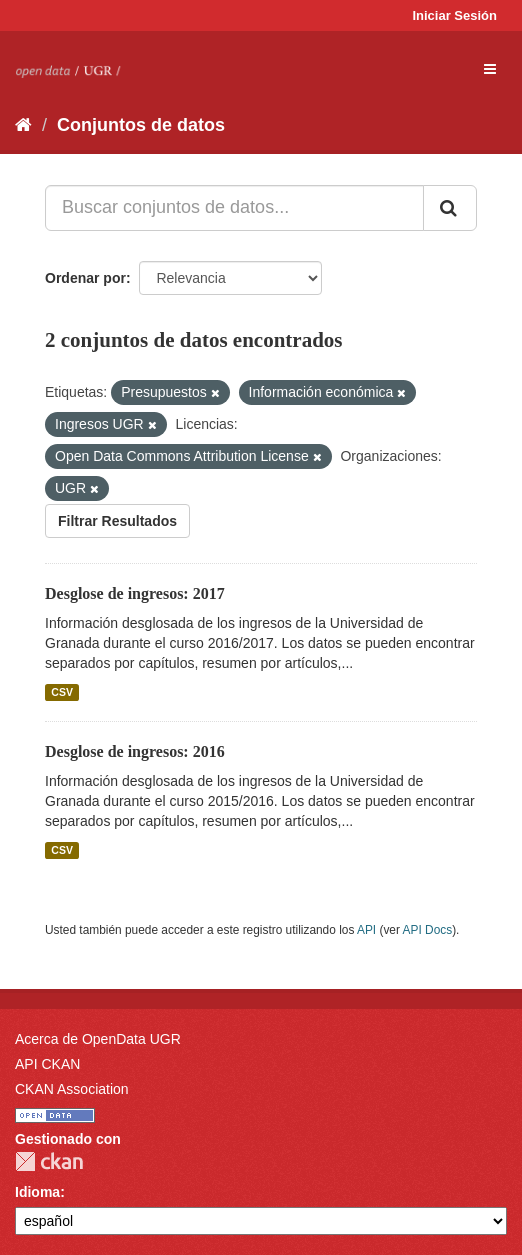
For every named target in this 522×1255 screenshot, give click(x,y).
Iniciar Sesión (454, 15)
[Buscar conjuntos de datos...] (234, 208)
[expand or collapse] (490, 69)
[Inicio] (23, 125)
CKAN (49, 1161)
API (366, 930)
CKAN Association (72, 1089)
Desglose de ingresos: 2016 (135, 751)
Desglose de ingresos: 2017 (135, 593)
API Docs (428, 930)
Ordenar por (85, 278)
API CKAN (47, 1064)
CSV (62, 692)
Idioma (37, 1192)
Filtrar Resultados (117, 521)
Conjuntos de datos (141, 125)
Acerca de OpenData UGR (98, 1039)
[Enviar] (450, 208)
